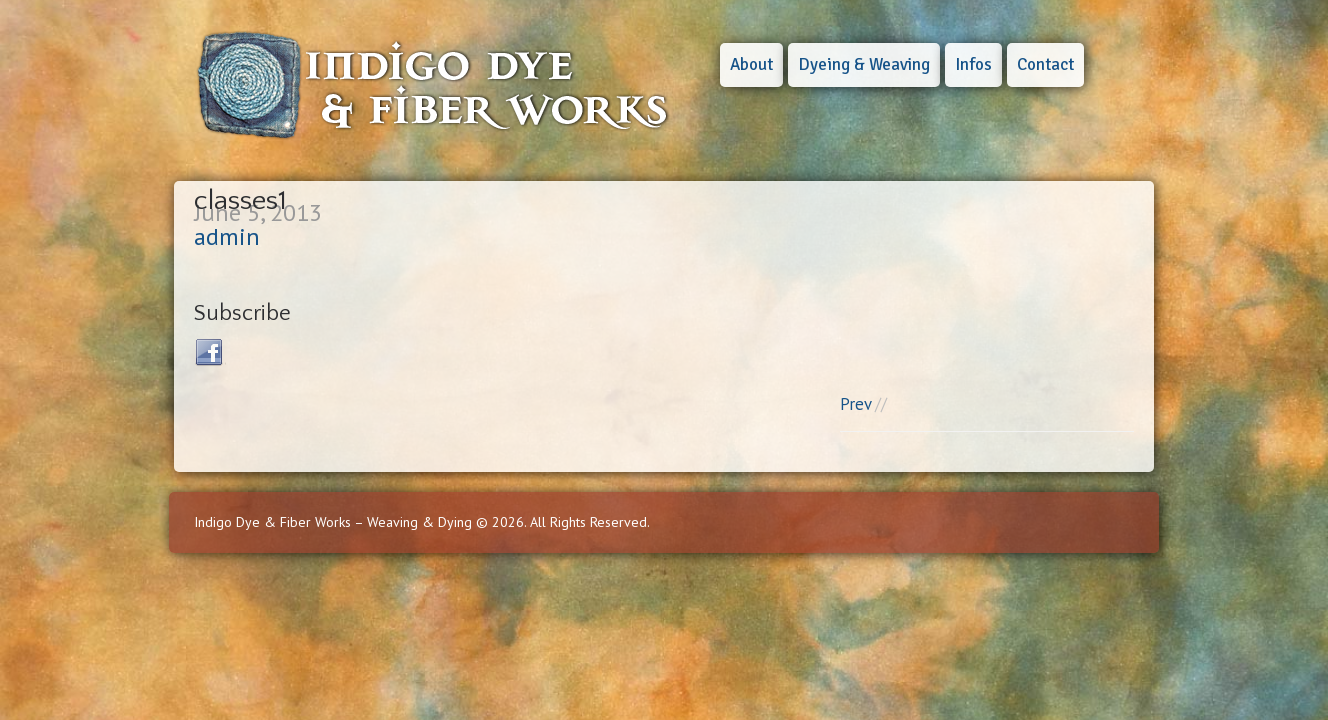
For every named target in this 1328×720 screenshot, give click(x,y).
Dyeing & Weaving (864, 64)
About (751, 64)
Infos (973, 64)
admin (227, 236)
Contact (1045, 64)
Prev (855, 404)
